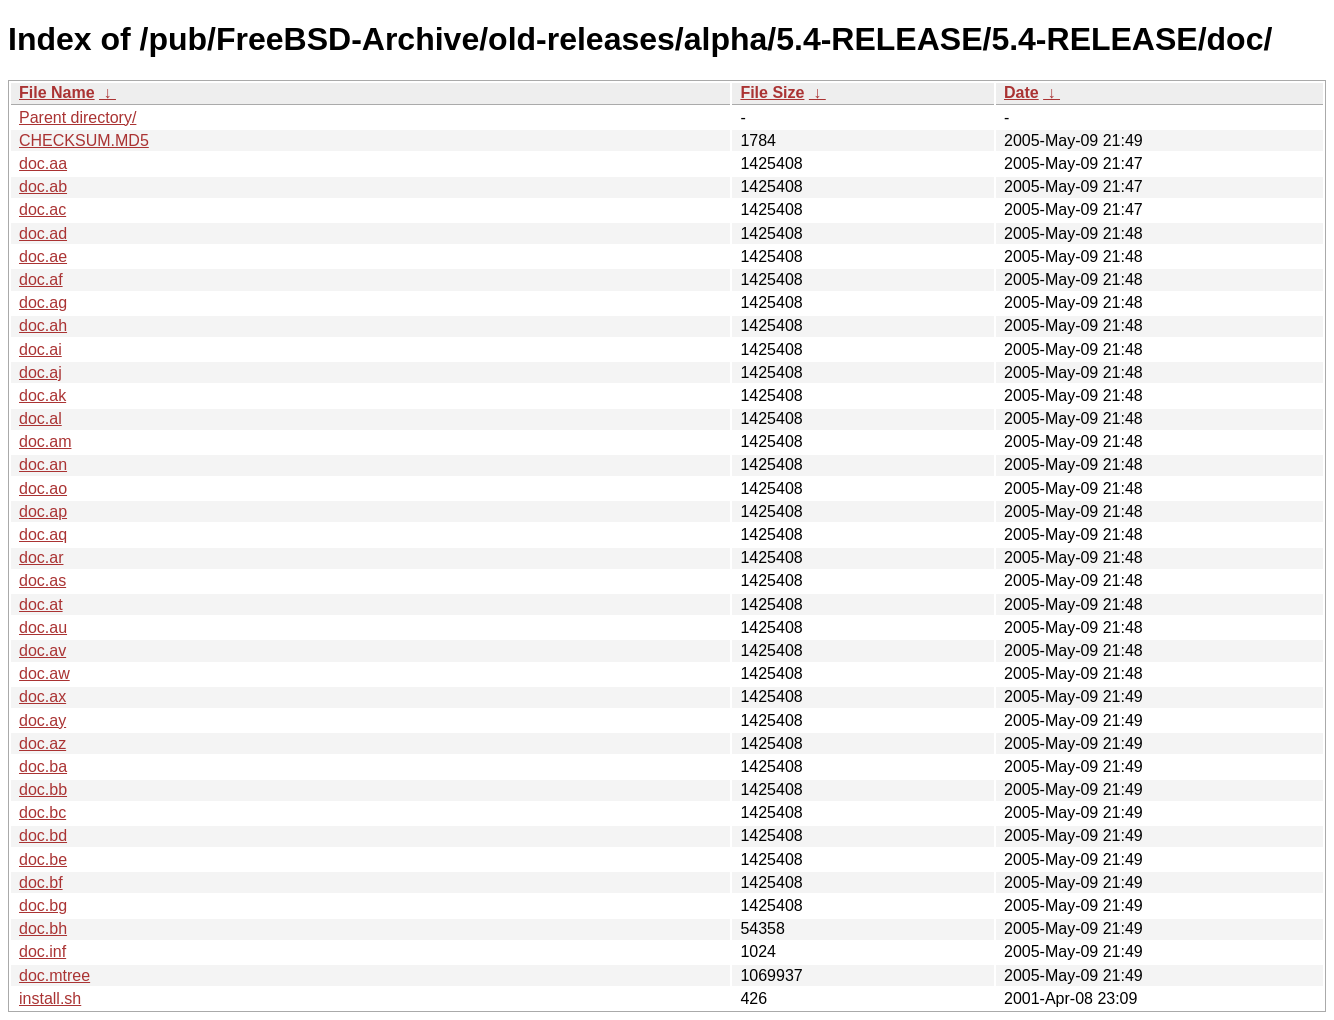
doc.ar (41, 557)
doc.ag (43, 302)
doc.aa (43, 163)
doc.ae (43, 256)
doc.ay (42, 720)
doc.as (42, 580)
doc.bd (43, 835)
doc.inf (42, 951)
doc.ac (42, 209)
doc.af (41, 279)
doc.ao (43, 488)
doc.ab (43, 186)
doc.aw (44, 673)
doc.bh (43, 928)
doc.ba (43, 766)
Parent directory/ (77, 117)
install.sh (50, 998)
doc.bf (41, 882)
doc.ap (43, 511)
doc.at (41, 604)
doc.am (45, 441)
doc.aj (40, 372)
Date (1021, 92)
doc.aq (43, 534)
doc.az (42, 743)
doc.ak (42, 395)
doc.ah (43, 325)
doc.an (43, 464)
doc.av (42, 650)
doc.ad (43, 233)
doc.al (40, 418)
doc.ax (42, 696)
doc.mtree (54, 975)
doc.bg (43, 905)
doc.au (43, 627)
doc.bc (42, 812)
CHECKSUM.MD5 (84, 140)
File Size (772, 92)
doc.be (43, 859)
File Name (57, 92)
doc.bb (43, 789)
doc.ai (40, 349)
